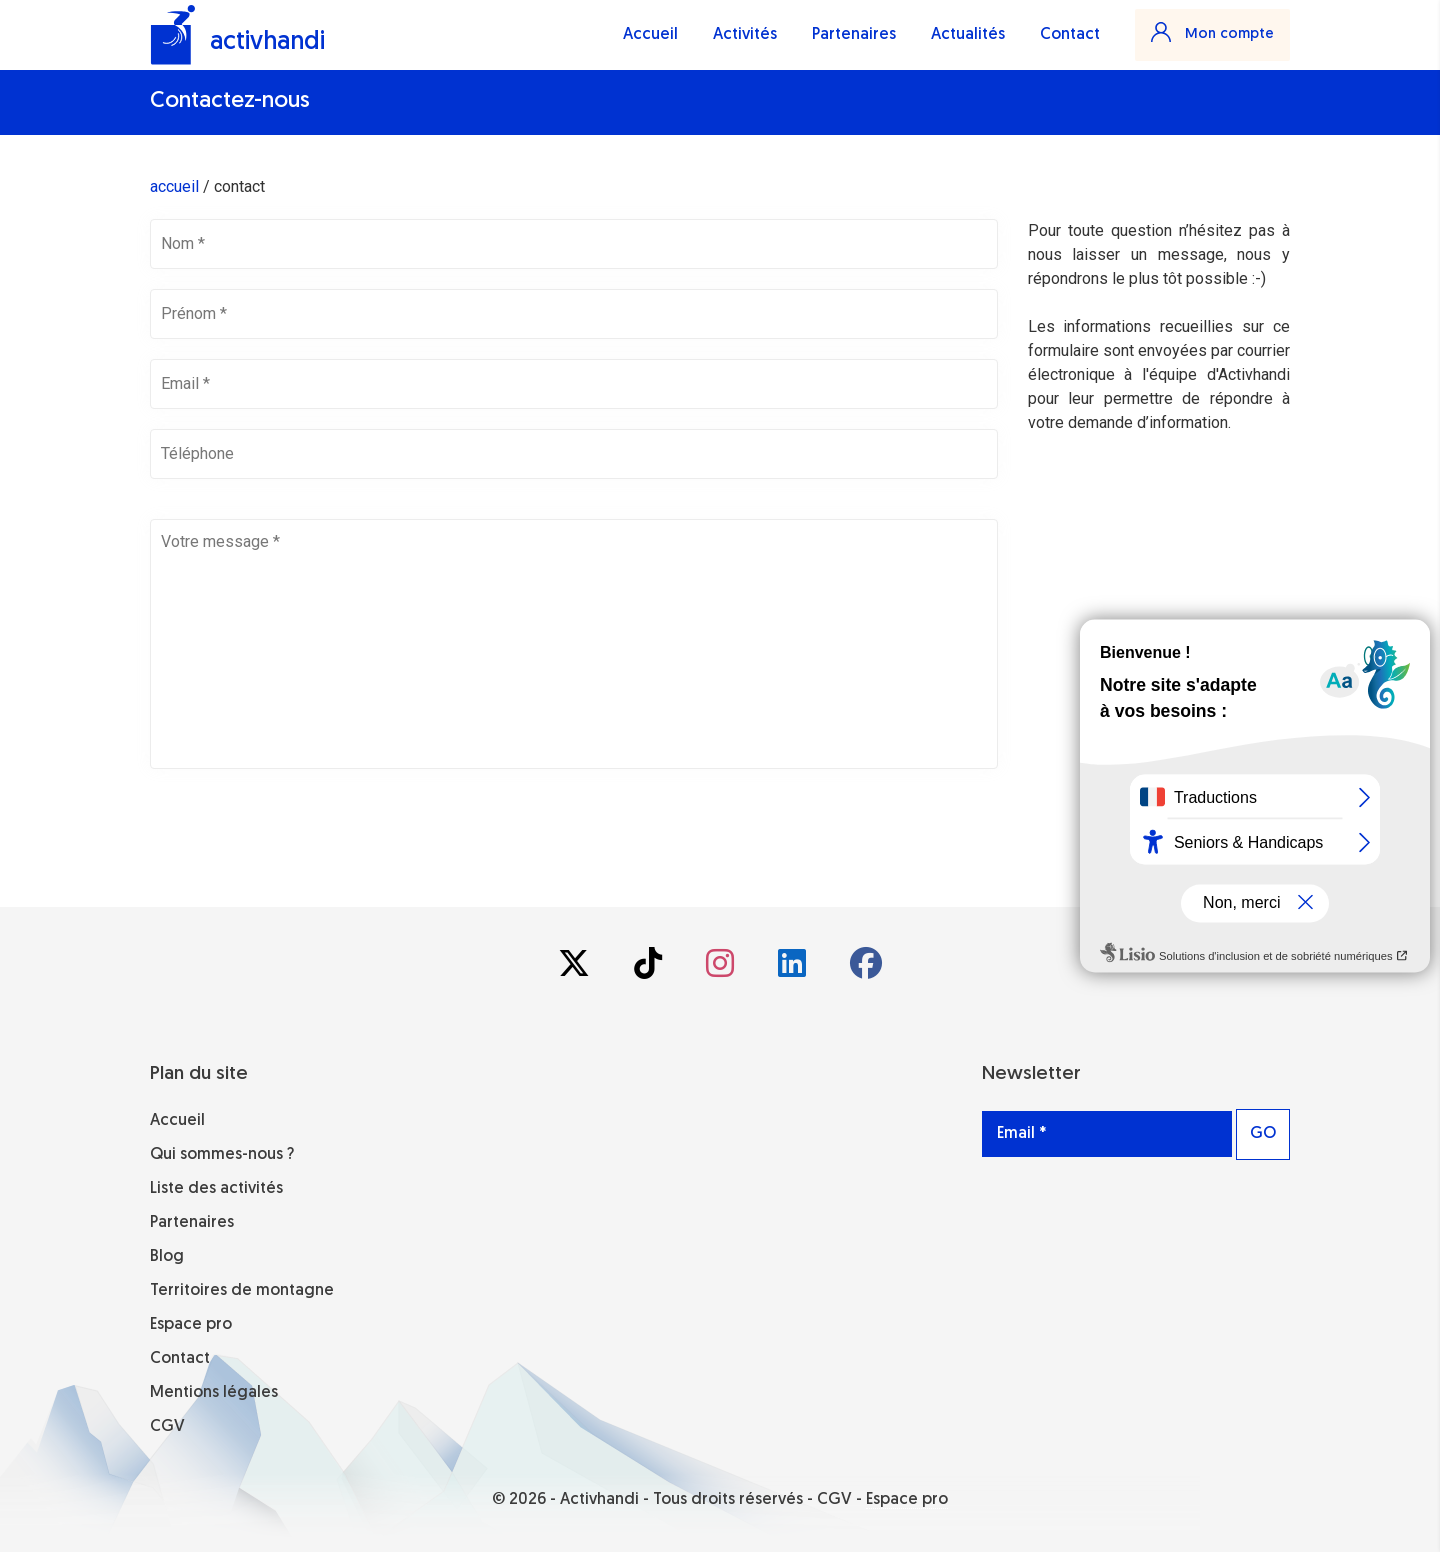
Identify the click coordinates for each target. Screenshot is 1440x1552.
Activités (745, 35)
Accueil (650, 35)
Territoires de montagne (242, 1291)
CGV (167, 1427)
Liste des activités (216, 1189)
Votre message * (574, 644)
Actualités (968, 35)
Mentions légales (214, 1393)
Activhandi (599, 1500)
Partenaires (854, 35)
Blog (167, 1257)
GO (1263, 1134)
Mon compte (1212, 32)
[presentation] (302, 828)
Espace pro (191, 1325)
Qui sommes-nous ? (222, 1155)
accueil (174, 186)
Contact (1070, 35)
